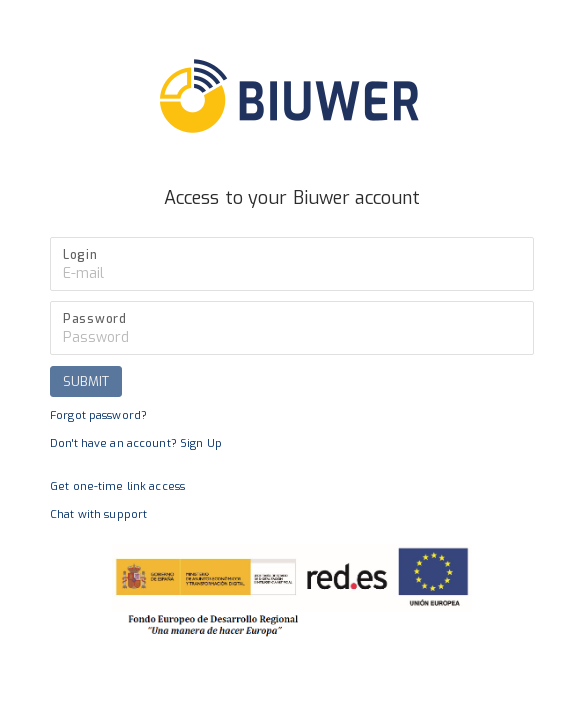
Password (95, 319)
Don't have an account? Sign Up (136, 443)
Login (80, 255)
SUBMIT (86, 381)
